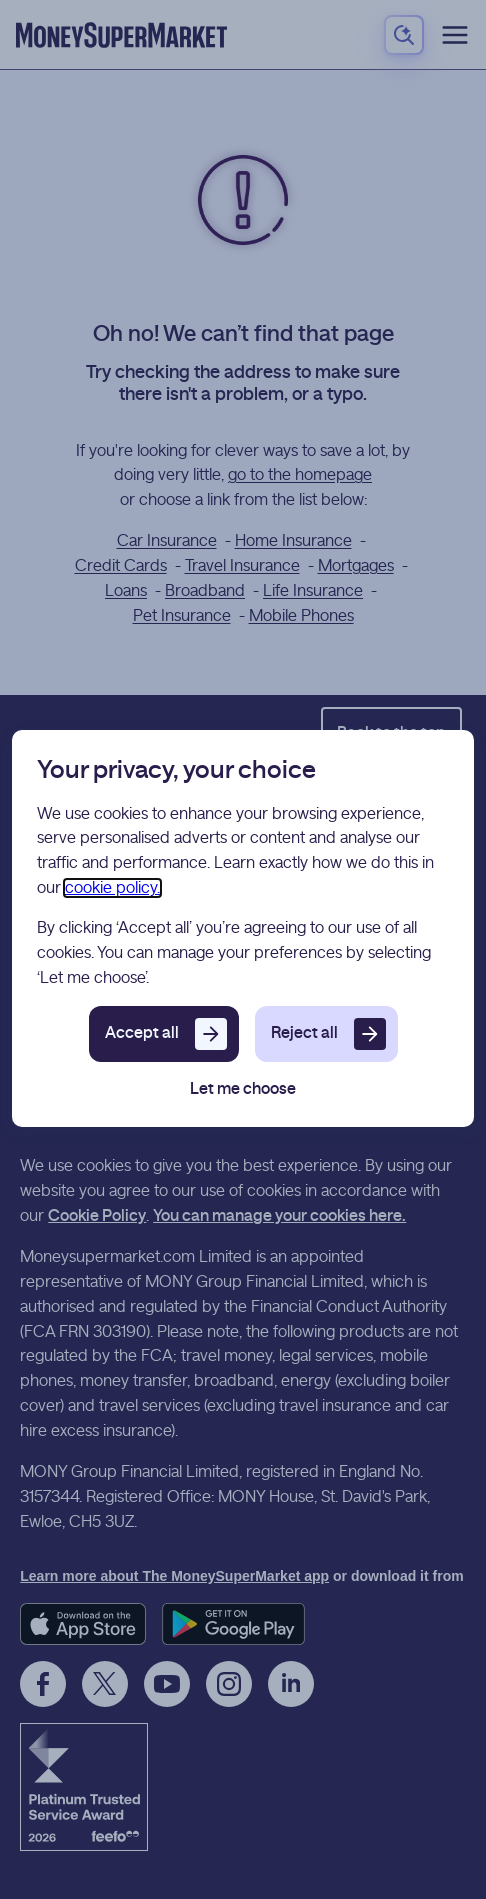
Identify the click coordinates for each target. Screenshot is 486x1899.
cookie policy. (112, 888)
